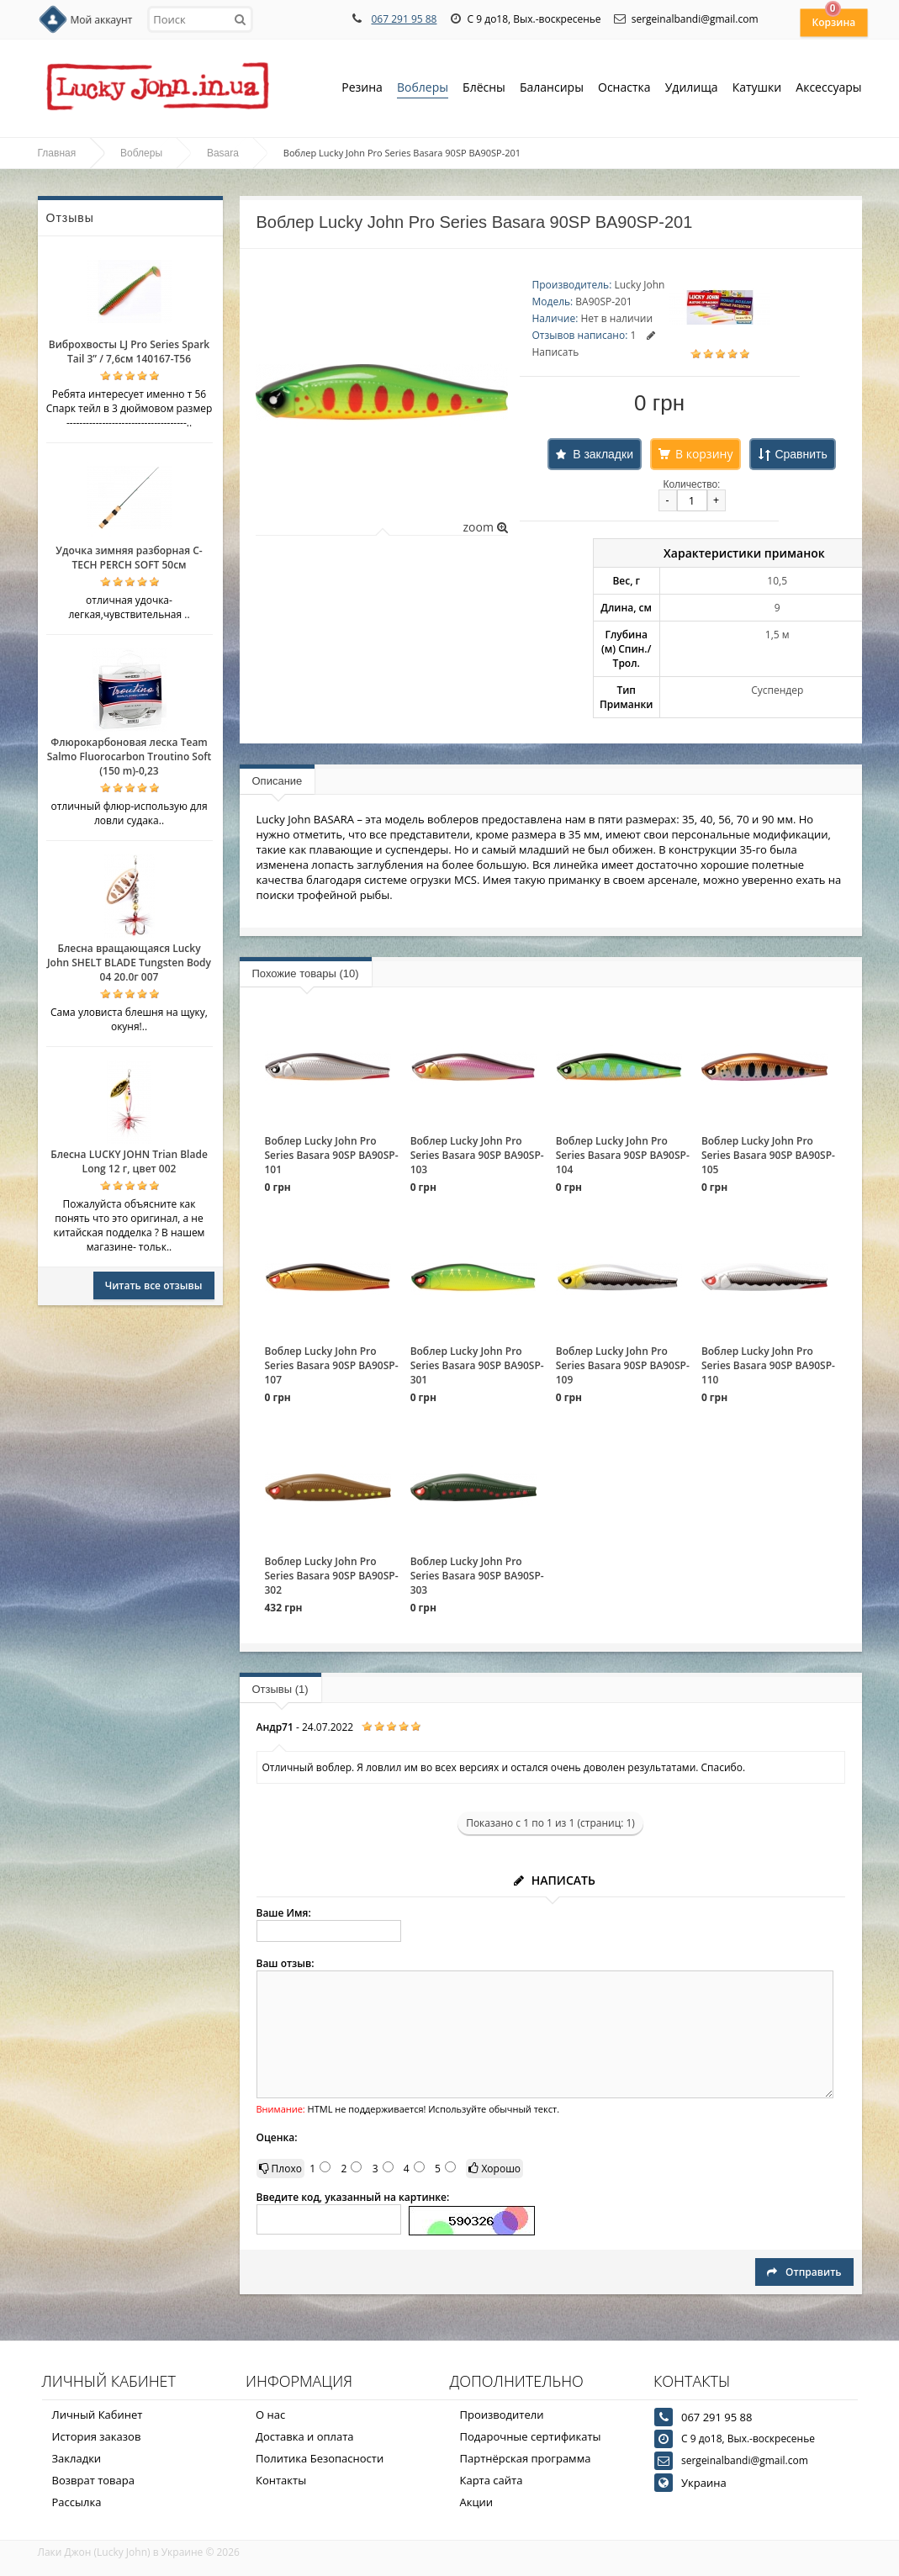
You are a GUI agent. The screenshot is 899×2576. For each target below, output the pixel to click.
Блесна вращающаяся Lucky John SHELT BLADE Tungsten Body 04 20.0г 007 (129, 962)
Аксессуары (828, 87)
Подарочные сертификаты (530, 2436)
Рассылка (77, 2502)
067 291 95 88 (403, 19)
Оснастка (624, 88)
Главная (57, 153)
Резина (362, 88)
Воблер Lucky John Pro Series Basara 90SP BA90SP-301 (477, 1365)
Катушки (757, 88)
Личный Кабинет (97, 2414)
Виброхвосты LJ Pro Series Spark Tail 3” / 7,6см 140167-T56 (129, 351)
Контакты (281, 2480)
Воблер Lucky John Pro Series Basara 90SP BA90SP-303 (477, 1575)
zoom (485, 527)
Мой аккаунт (102, 20)
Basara (223, 153)
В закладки (603, 454)
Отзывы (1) (280, 1689)
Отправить (804, 2272)
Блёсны (484, 88)
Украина (704, 2482)
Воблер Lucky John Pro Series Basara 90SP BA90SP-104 (623, 1155)
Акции (477, 2502)
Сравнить (801, 454)
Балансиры (552, 88)
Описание (277, 781)
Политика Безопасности (319, 2458)
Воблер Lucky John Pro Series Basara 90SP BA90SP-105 (768, 1155)
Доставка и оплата (305, 2436)
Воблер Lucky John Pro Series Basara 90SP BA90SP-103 (477, 1155)
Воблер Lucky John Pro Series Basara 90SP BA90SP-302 (332, 1575)
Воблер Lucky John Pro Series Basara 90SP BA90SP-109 (623, 1365)
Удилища (691, 88)
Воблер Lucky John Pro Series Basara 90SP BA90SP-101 (332, 1155)
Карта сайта (491, 2480)
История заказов (96, 2436)
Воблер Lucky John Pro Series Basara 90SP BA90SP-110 (768, 1365)
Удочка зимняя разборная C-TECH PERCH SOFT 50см (129, 557)
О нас (270, 2414)
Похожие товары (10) (305, 973)
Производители (502, 2414)
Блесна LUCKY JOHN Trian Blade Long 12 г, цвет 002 (129, 1161)
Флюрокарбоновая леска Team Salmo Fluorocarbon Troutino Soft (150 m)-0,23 (129, 756)
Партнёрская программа (525, 2458)
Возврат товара (93, 2480)
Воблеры (422, 88)
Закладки (77, 2458)
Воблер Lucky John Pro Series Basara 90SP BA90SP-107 (332, 1365)
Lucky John (639, 285)
